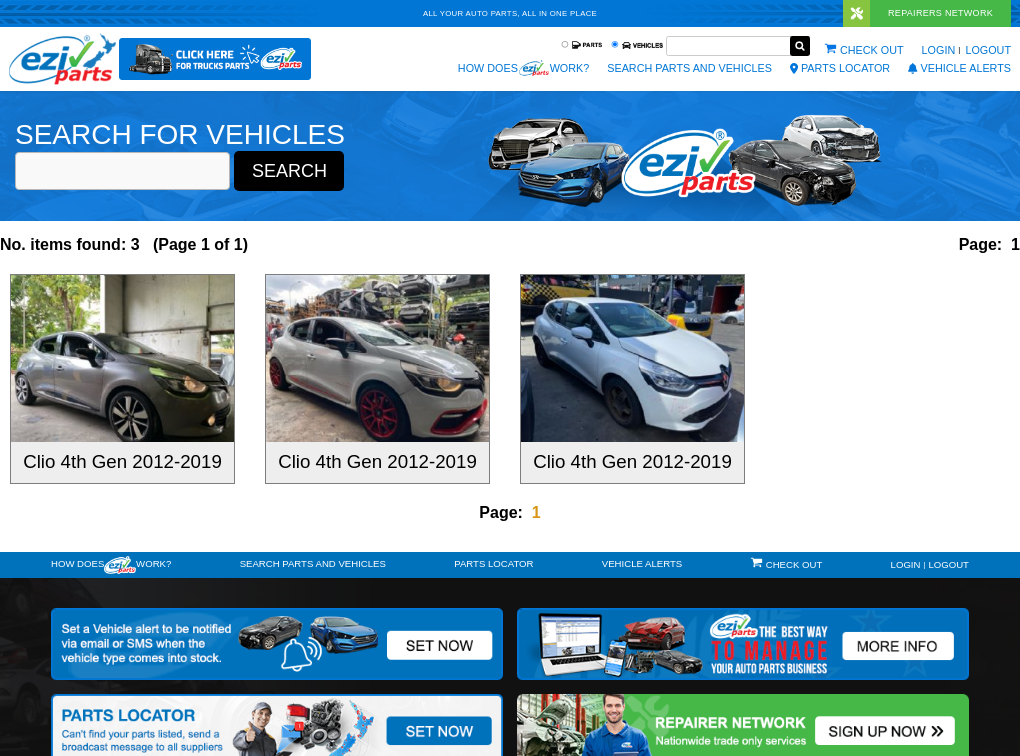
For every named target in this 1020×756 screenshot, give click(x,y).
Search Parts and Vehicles (689, 68)
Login (939, 50)
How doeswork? (111, 565)
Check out (872, 50)
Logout (988, 50)
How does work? (523, 68)
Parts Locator (840, 68)
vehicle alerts (959, 68)
